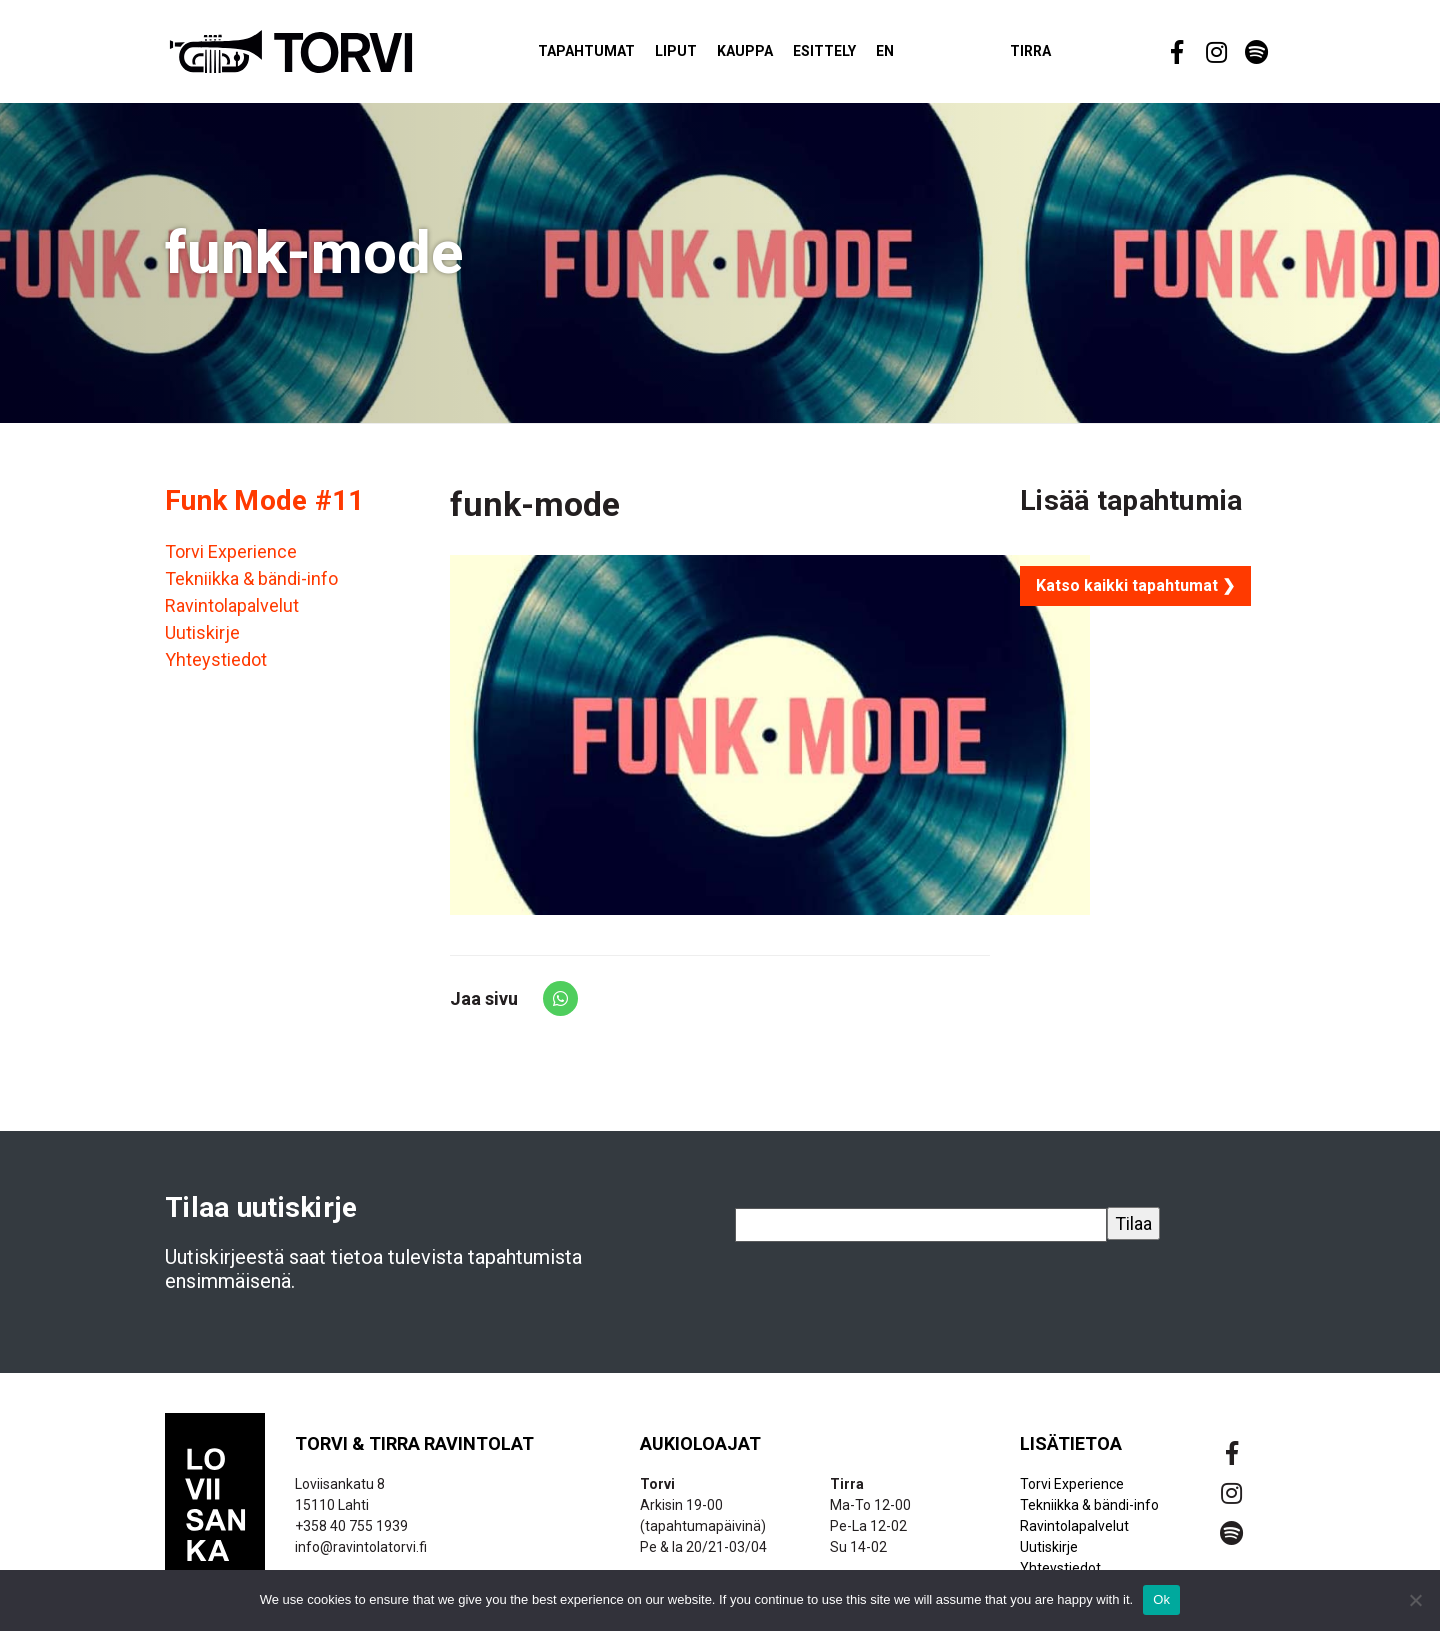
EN (899, 54)
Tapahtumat (600, 54)
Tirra (1044, 54)
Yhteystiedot (216, 665)
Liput (690, 54)
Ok (1161, 1599)
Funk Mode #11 (265, 506)
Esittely (838, 54)
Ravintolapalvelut (232, 611)
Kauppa (759, 54)
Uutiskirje (202, 638)
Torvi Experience (231, 557)
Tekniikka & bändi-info (251, 584)
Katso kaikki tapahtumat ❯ (1135, 591)
